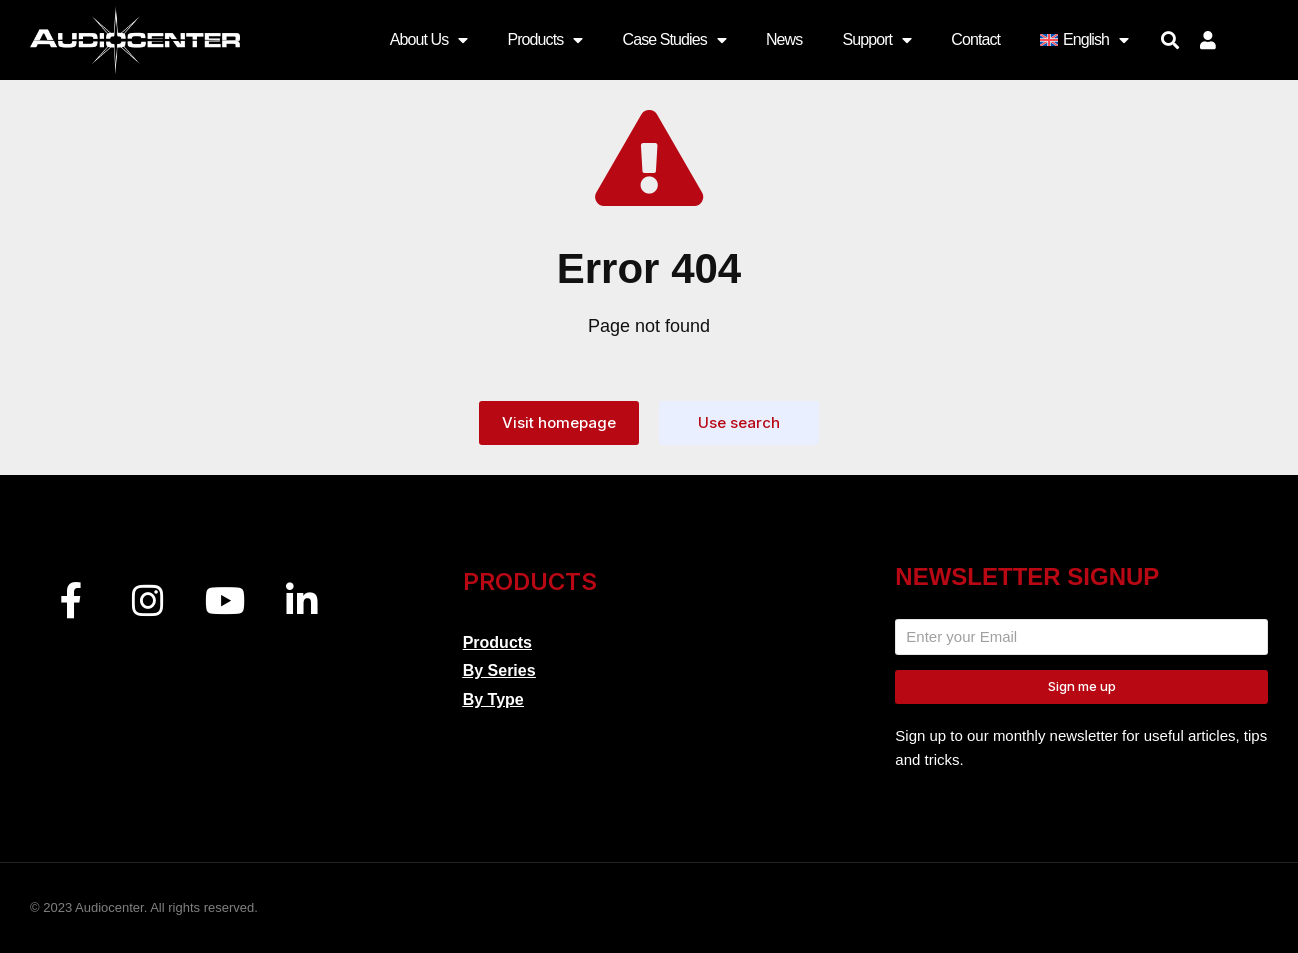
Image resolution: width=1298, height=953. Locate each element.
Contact (975, 39)
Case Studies (673, 40)
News (784, 39)
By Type (493, 699)
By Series (499, 670)
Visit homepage (559, 422)
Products (544, 40)
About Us (429, 40)
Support (876, 40)
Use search (739, 422)
